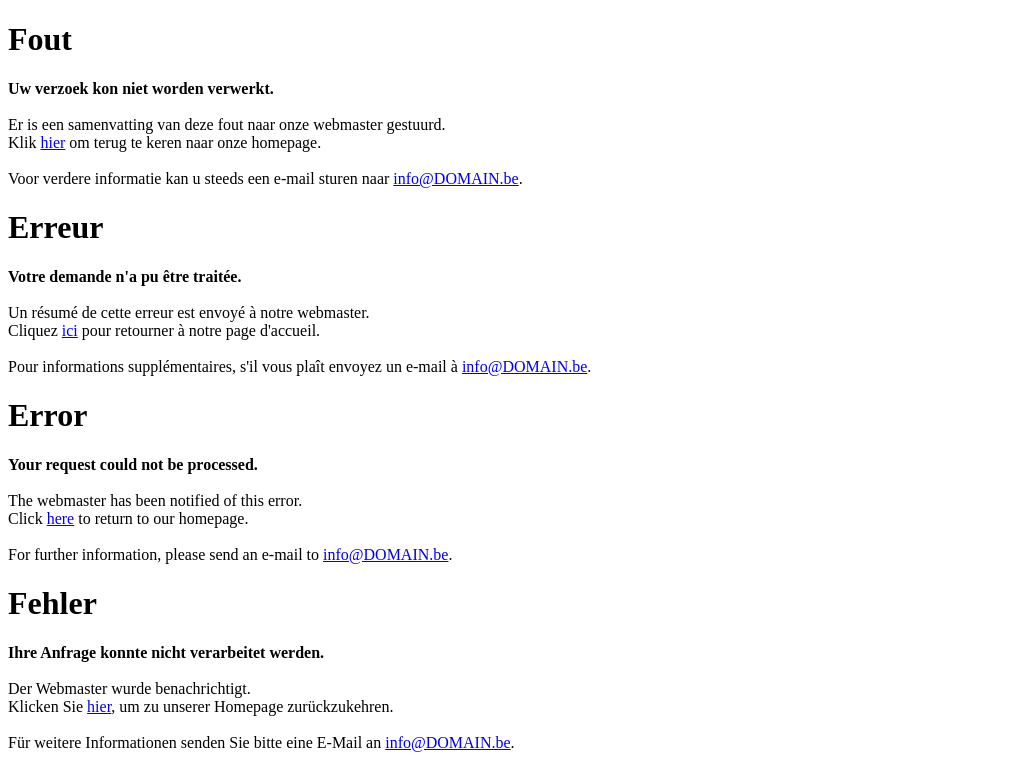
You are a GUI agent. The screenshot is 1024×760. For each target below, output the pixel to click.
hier (52, 142)
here (61, 518)
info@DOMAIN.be (455, 178)
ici (70, 330)
